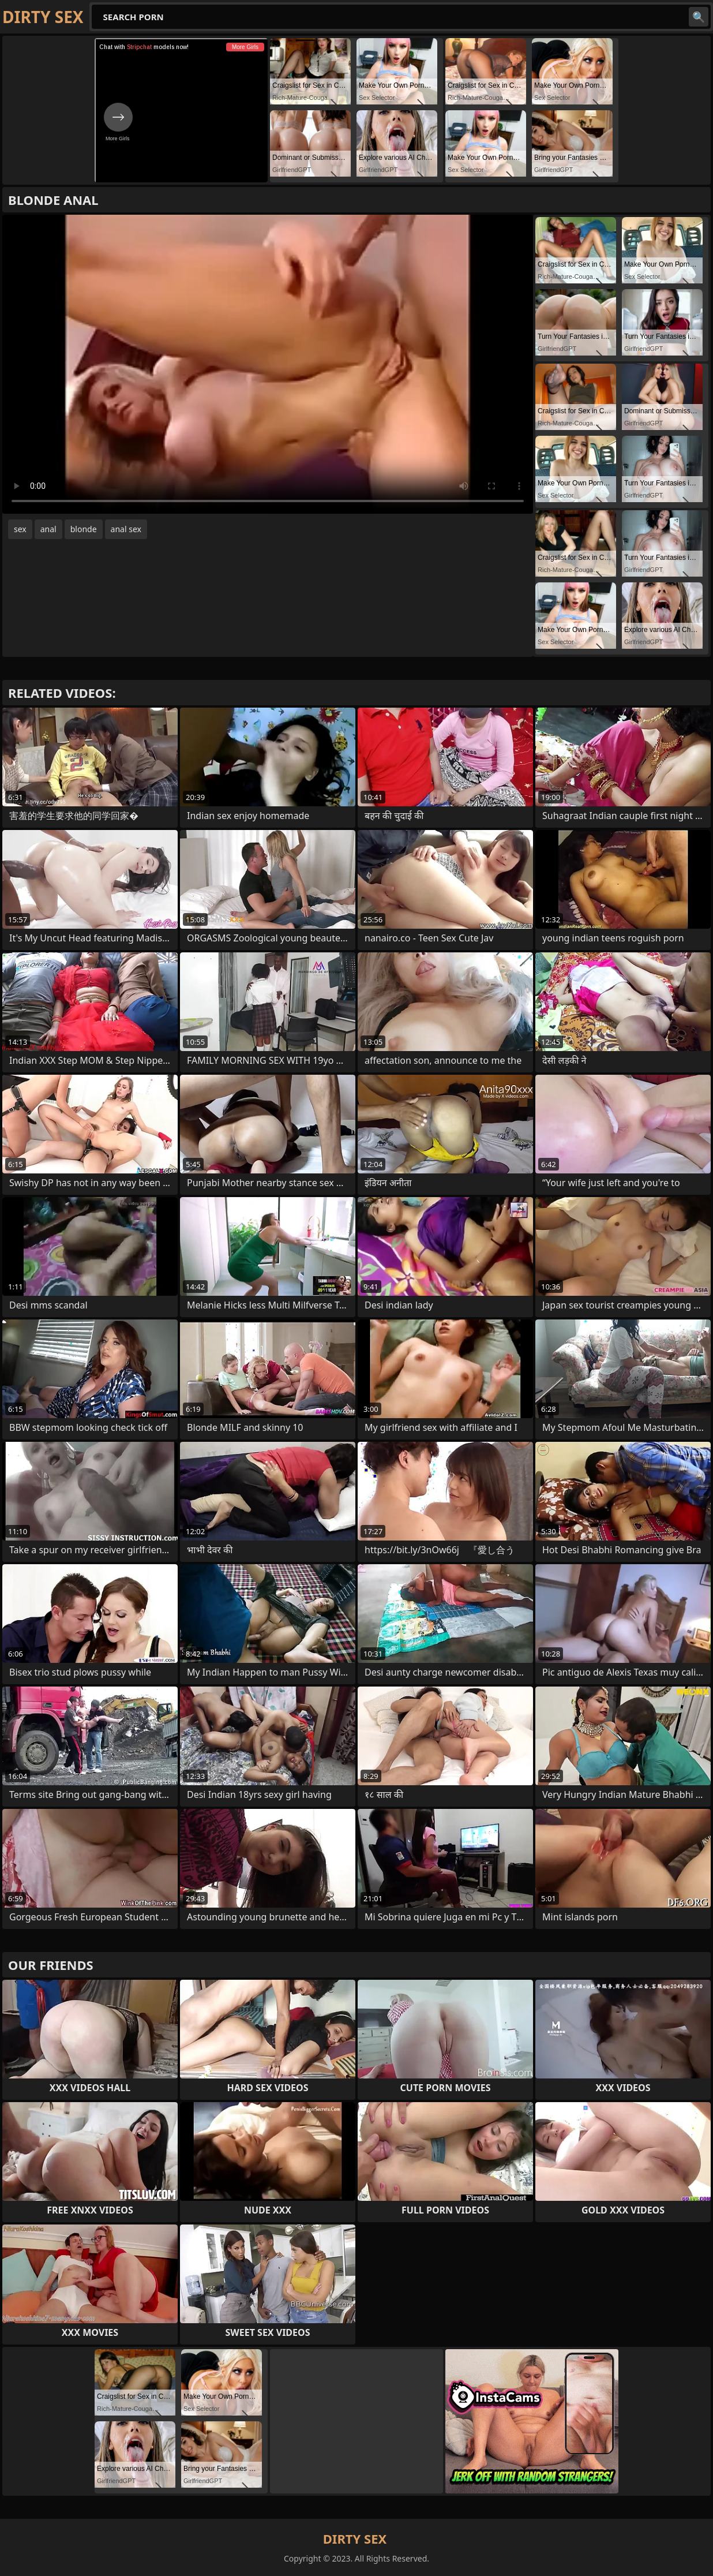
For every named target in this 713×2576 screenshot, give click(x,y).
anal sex (126, 529)
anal (48, 529)
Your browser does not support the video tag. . (267, 364)
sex (20, 529)
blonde (83, 529)
